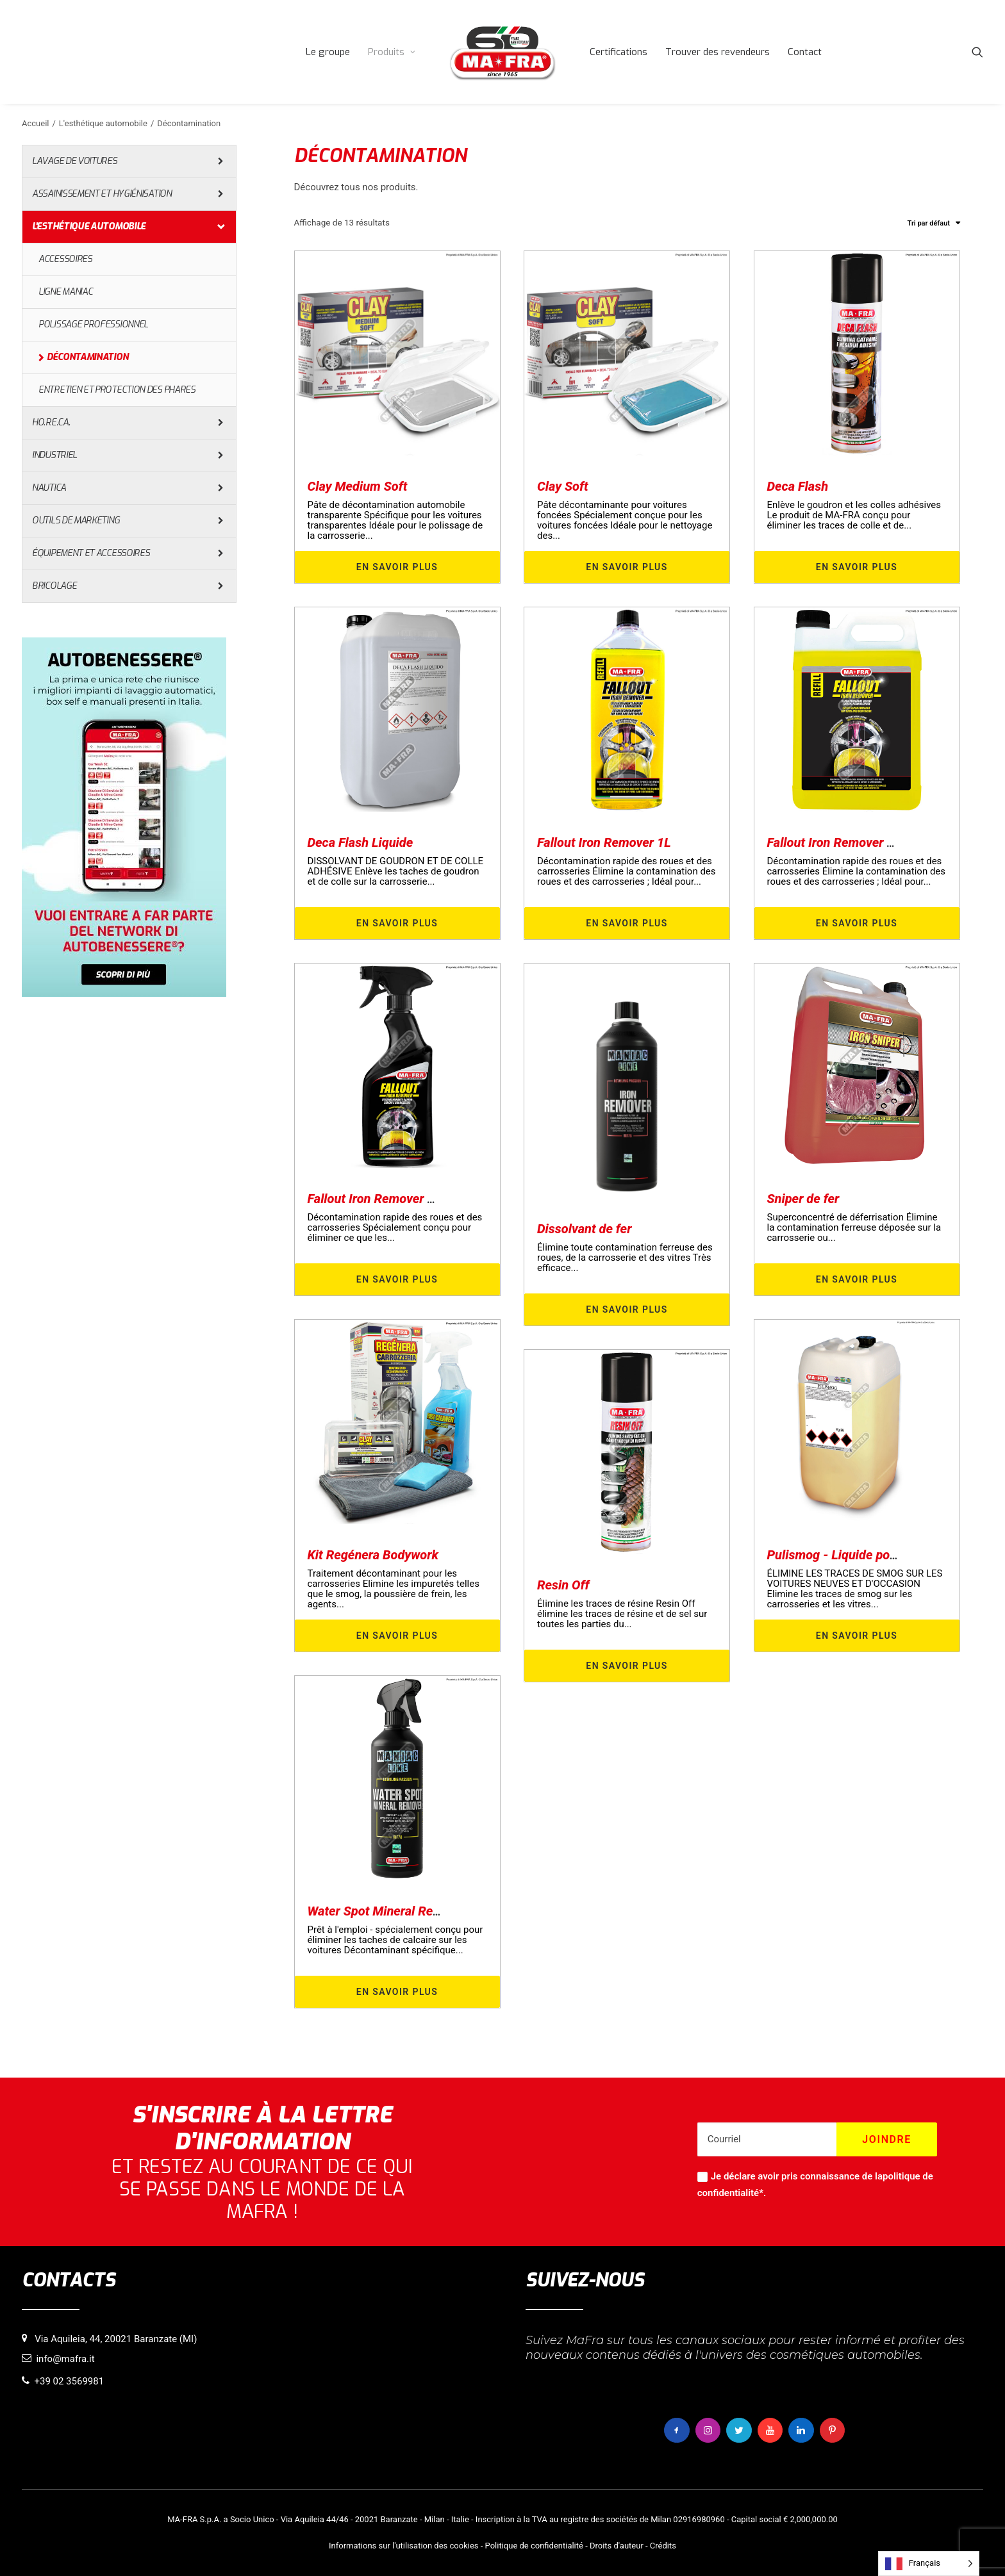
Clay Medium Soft (358, 486)
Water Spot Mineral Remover (388, 1911)
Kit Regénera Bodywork (373, 1555)
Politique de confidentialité (534, 2545)
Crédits (663, 2545)
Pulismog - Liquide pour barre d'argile (872, 1555)
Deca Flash (798, 486)
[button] (977, 52)
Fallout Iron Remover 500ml (385, 1198)
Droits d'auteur (617, 2545)
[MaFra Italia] (502, 52)
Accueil (35, 123)
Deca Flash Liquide (360, 842)
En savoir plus (397, 567)
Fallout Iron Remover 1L (604, 842)
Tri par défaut (929, 223)
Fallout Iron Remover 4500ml (848, 842)
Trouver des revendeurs (717, 51)
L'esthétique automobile (103, 123)
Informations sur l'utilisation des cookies (403, 2545)
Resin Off (563, 1585)
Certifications (618, 51)
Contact (805, 51)
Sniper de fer (803, 1198)
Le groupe (328, 51)
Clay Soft (562, 486)
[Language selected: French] (928, 2563)
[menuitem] (328, 52)
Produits (391, 51)
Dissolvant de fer (584, 1228)
